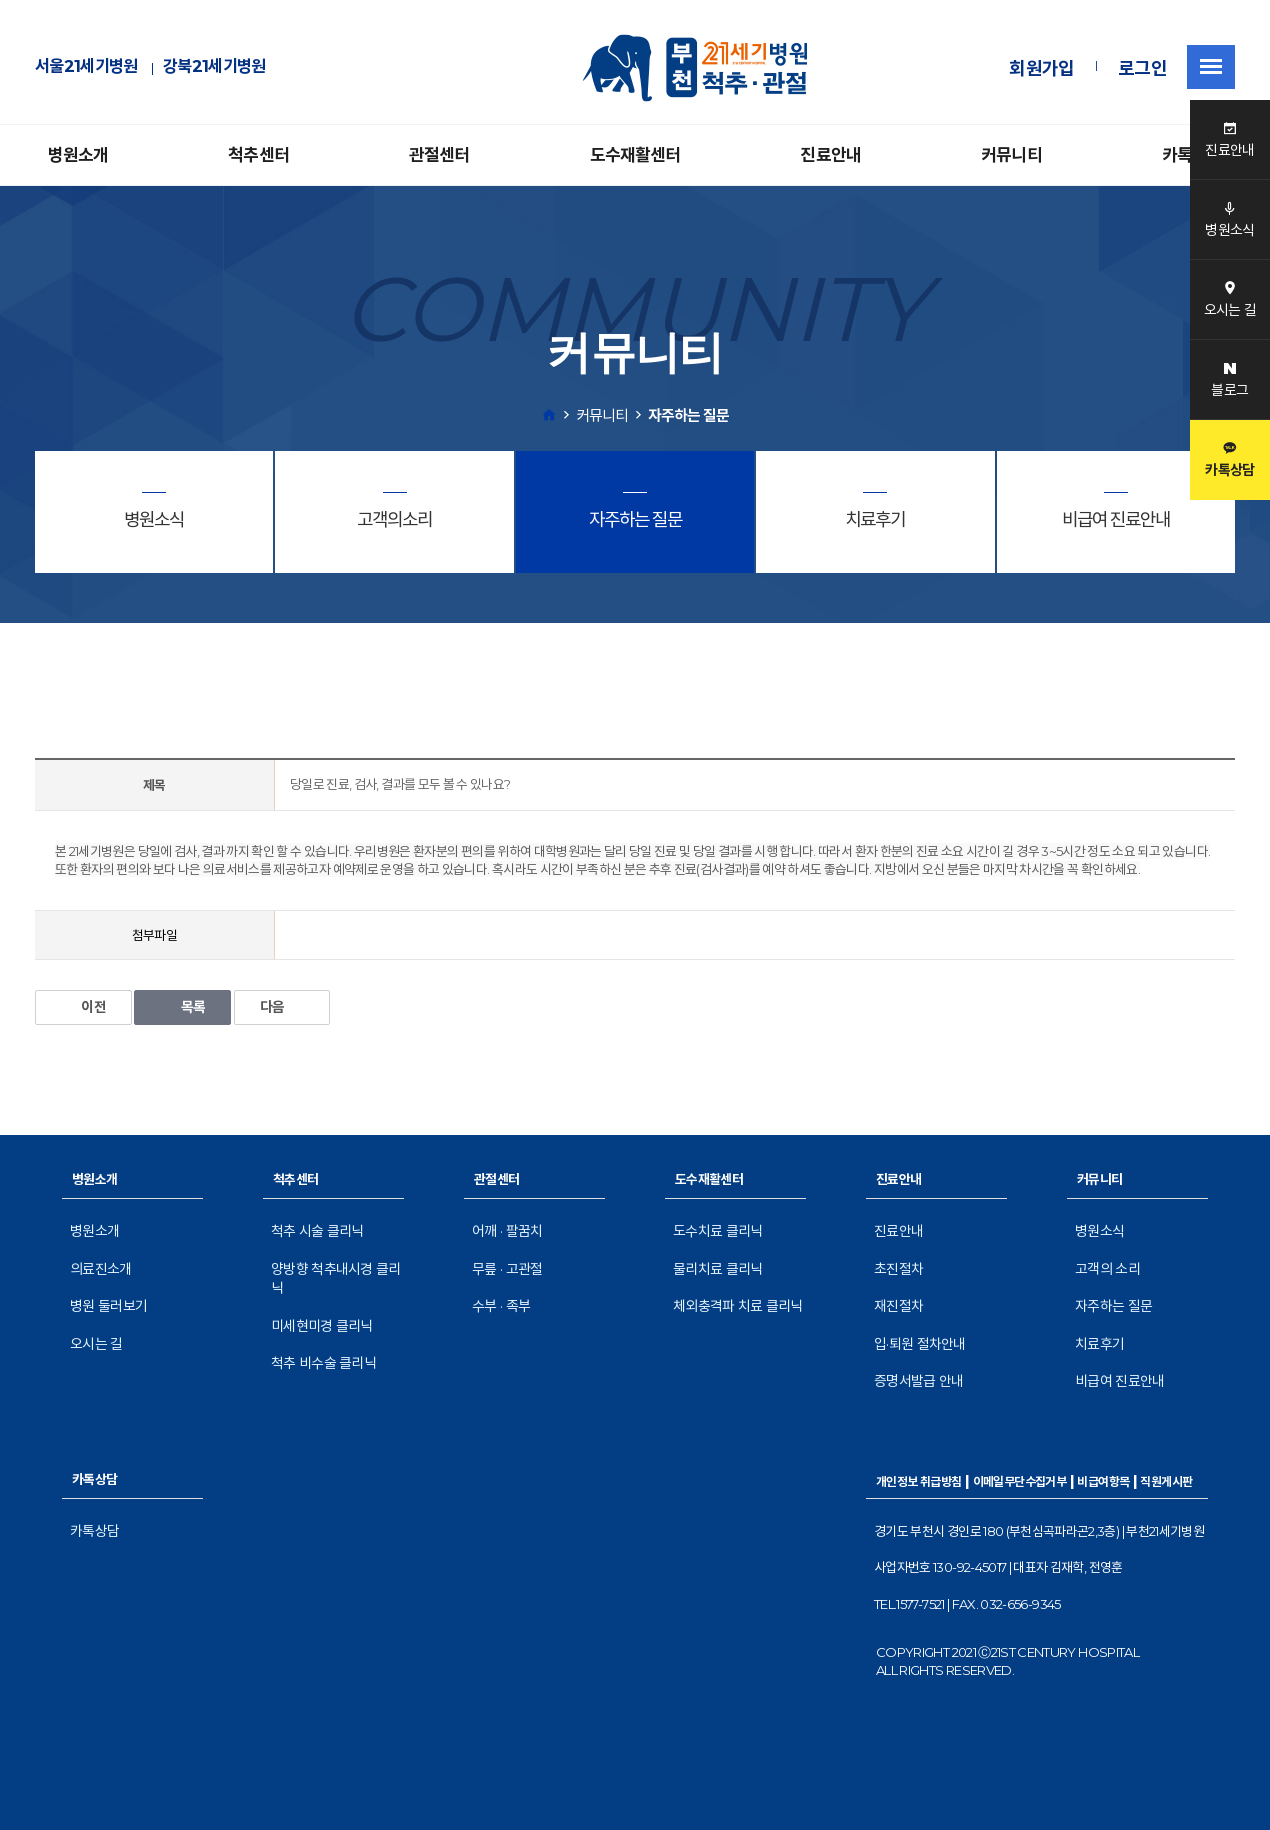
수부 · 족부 (501, 1306)
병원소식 (1099, 1231)
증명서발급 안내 (918, 1381)
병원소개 (78, 155)
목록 (182, 1007)
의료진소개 (101, 1269)
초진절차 (898, 1269)
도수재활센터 (635, 155)
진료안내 (830, 155)
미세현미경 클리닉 (322, 1326)
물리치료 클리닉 (717, 1269)
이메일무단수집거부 (1020, 1481)
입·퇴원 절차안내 (920, 1344)
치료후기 (1099, 1344)
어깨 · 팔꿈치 (507, 1231)
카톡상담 (94, 1531)
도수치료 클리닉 (717, 1231)
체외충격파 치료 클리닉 (738, 1306)
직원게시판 (1166, 1481)
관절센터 (439, 155)
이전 (83, 1007)
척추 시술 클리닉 (317, 1231)
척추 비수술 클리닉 (323, 1363)
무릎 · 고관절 (507, 1269)
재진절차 (898, 1306)
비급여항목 (1103, 1481)
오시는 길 (96, 1344)
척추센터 (258, 155)
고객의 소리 (1107, 1269)
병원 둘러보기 (108, 1306)
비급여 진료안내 (1119, 1381)
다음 (282, 1007)
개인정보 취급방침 (919, 1481)
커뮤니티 (1011, 155)
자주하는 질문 (1113, 1306)
